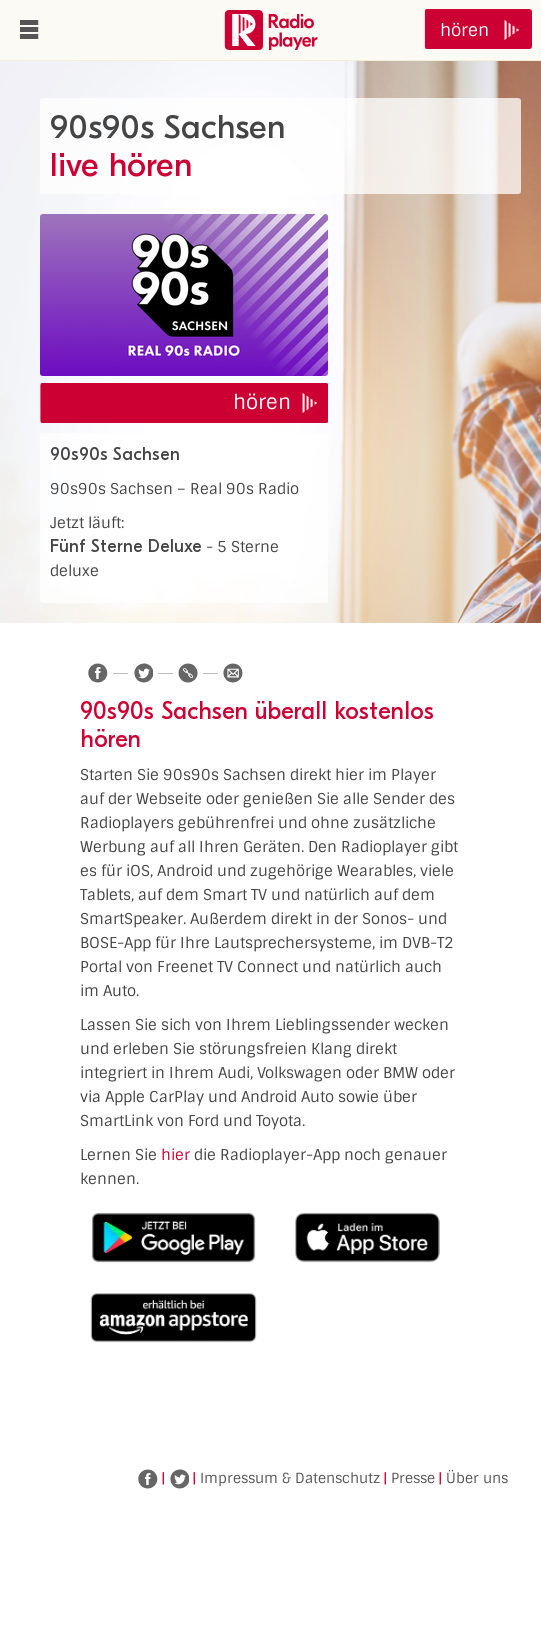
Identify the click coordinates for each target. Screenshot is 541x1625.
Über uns (477, 1478)
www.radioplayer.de (271, 30)
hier (175, 1155)
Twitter (179, 1479)
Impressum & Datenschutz (290, 1478)
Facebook (148, 1479)
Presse (413, 1478)
